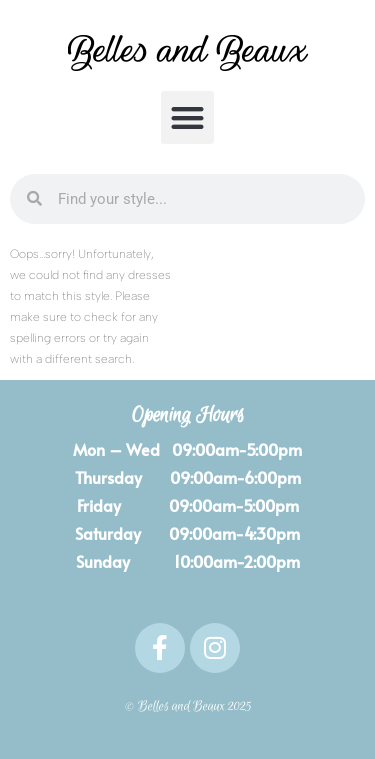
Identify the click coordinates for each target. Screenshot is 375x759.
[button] (187, 117)
